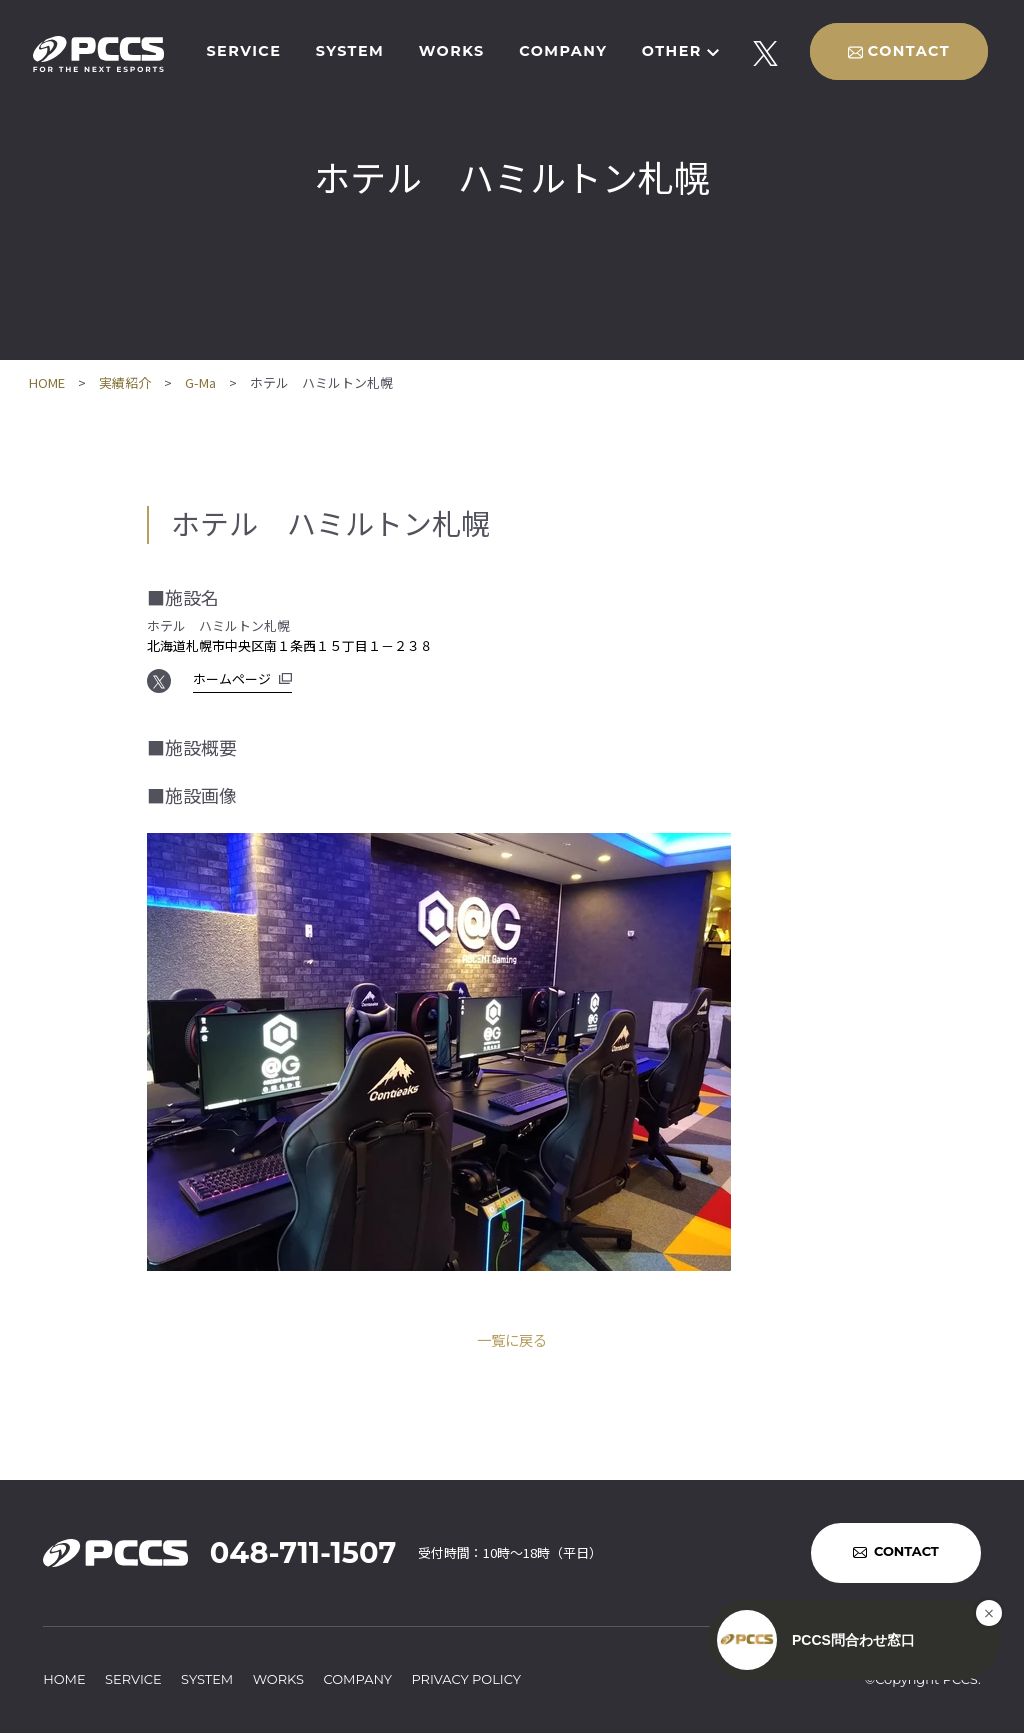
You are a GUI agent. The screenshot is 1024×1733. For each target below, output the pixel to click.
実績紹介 (125, 382)
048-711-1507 (303, 1552)
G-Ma (200, 382)
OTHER (672, 51)
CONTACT (909, 51)
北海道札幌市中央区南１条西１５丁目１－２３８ (290, 645)
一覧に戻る (512, 1339)
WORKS (452, 51)
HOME (47, 382)
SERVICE (243, 51)
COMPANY (563, 51)
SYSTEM (350, 51)
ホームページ (232, 678)
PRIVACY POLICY (466, 1679)
